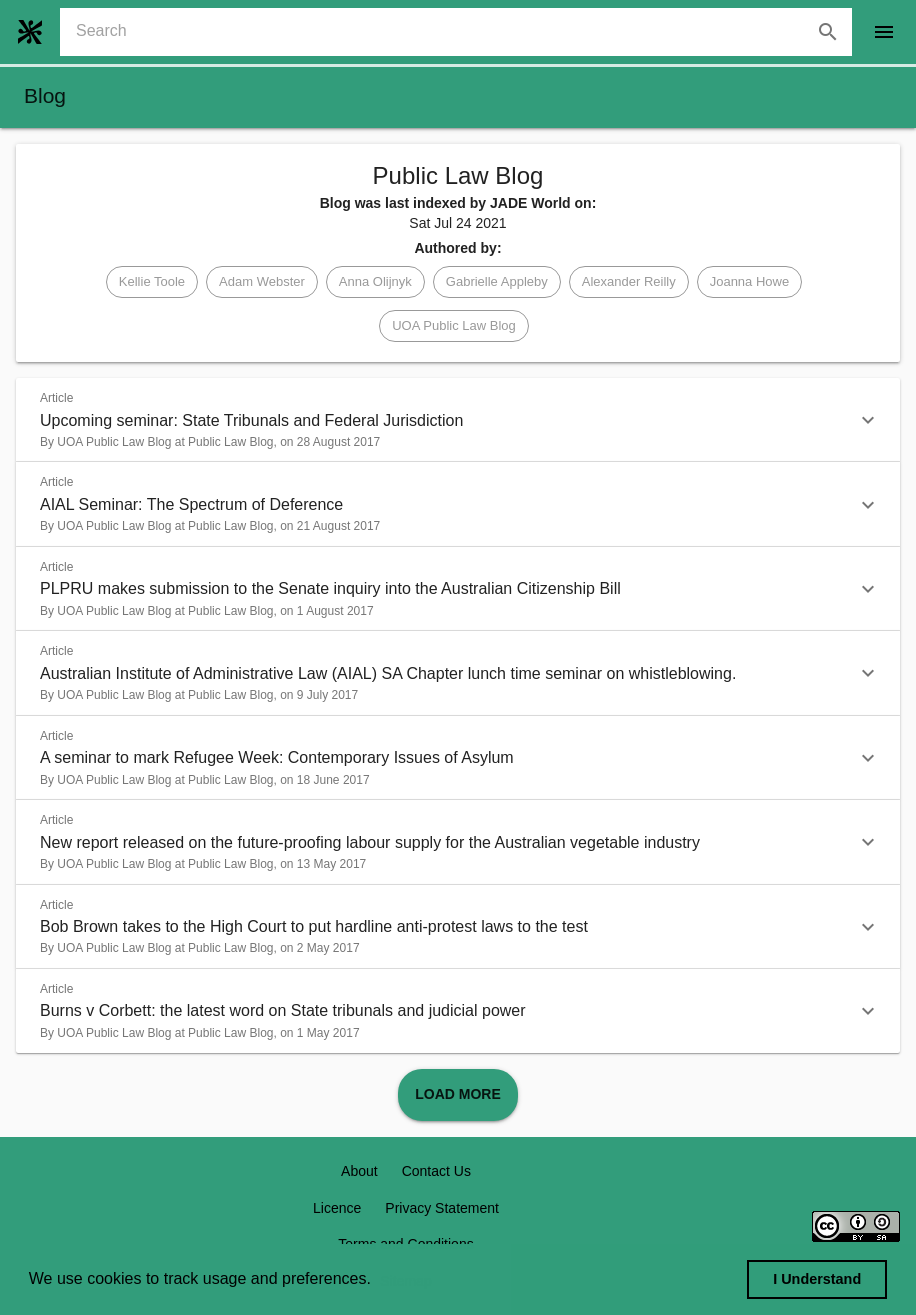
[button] (152, 282)
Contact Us (436, 1171)
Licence (337, 1208)
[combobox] (464, 32)
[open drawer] (884, 32)
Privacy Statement (442, 1208)
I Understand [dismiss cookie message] (817, 1279)
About (359, 1171)
